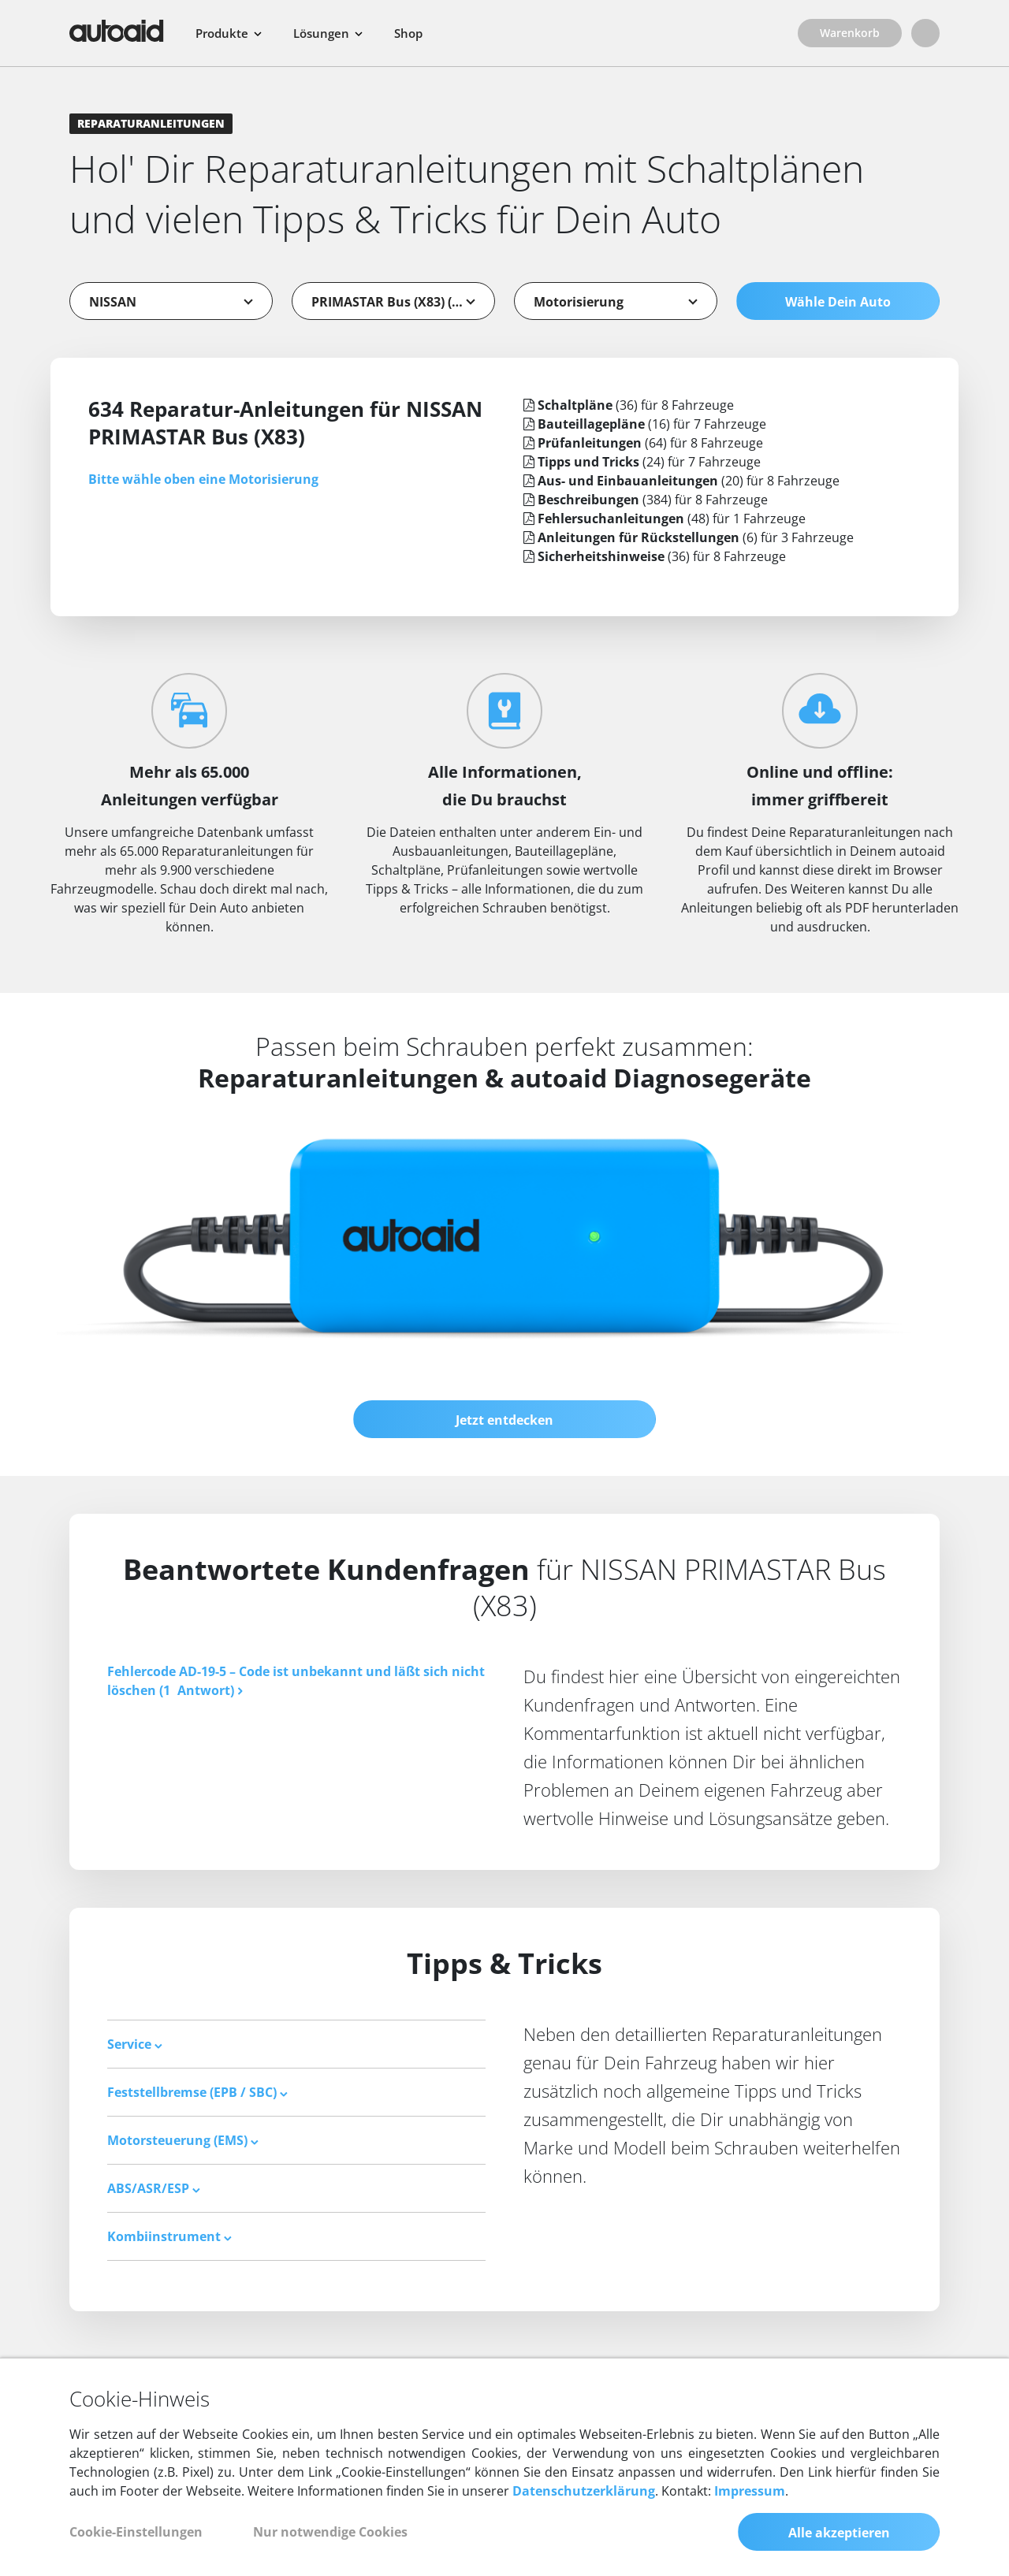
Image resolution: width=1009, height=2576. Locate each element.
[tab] (296, 2044)
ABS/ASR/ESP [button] (153, 2188)
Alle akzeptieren (839, 2532)
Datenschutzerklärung (583, 2491)
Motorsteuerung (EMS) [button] (183, 2140)
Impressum (749, 2491)
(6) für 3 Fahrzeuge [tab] (688, 537)
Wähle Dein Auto (838, 301)
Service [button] (134, 2044)
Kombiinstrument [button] (169, 2236)
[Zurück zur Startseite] (116, 31)
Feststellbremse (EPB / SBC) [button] (197, 2092)
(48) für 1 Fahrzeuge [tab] (664, 518)
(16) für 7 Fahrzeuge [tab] (644, 424)
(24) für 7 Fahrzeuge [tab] (642, 461)
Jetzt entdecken (504, 1420)
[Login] (925, 33)
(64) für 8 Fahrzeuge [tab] (643, 443)
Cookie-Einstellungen (136, 2532)
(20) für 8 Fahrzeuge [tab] (681, 480)
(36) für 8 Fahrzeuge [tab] (628, 405)
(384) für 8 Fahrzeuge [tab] (645, 499)
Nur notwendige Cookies (330, 2532)
